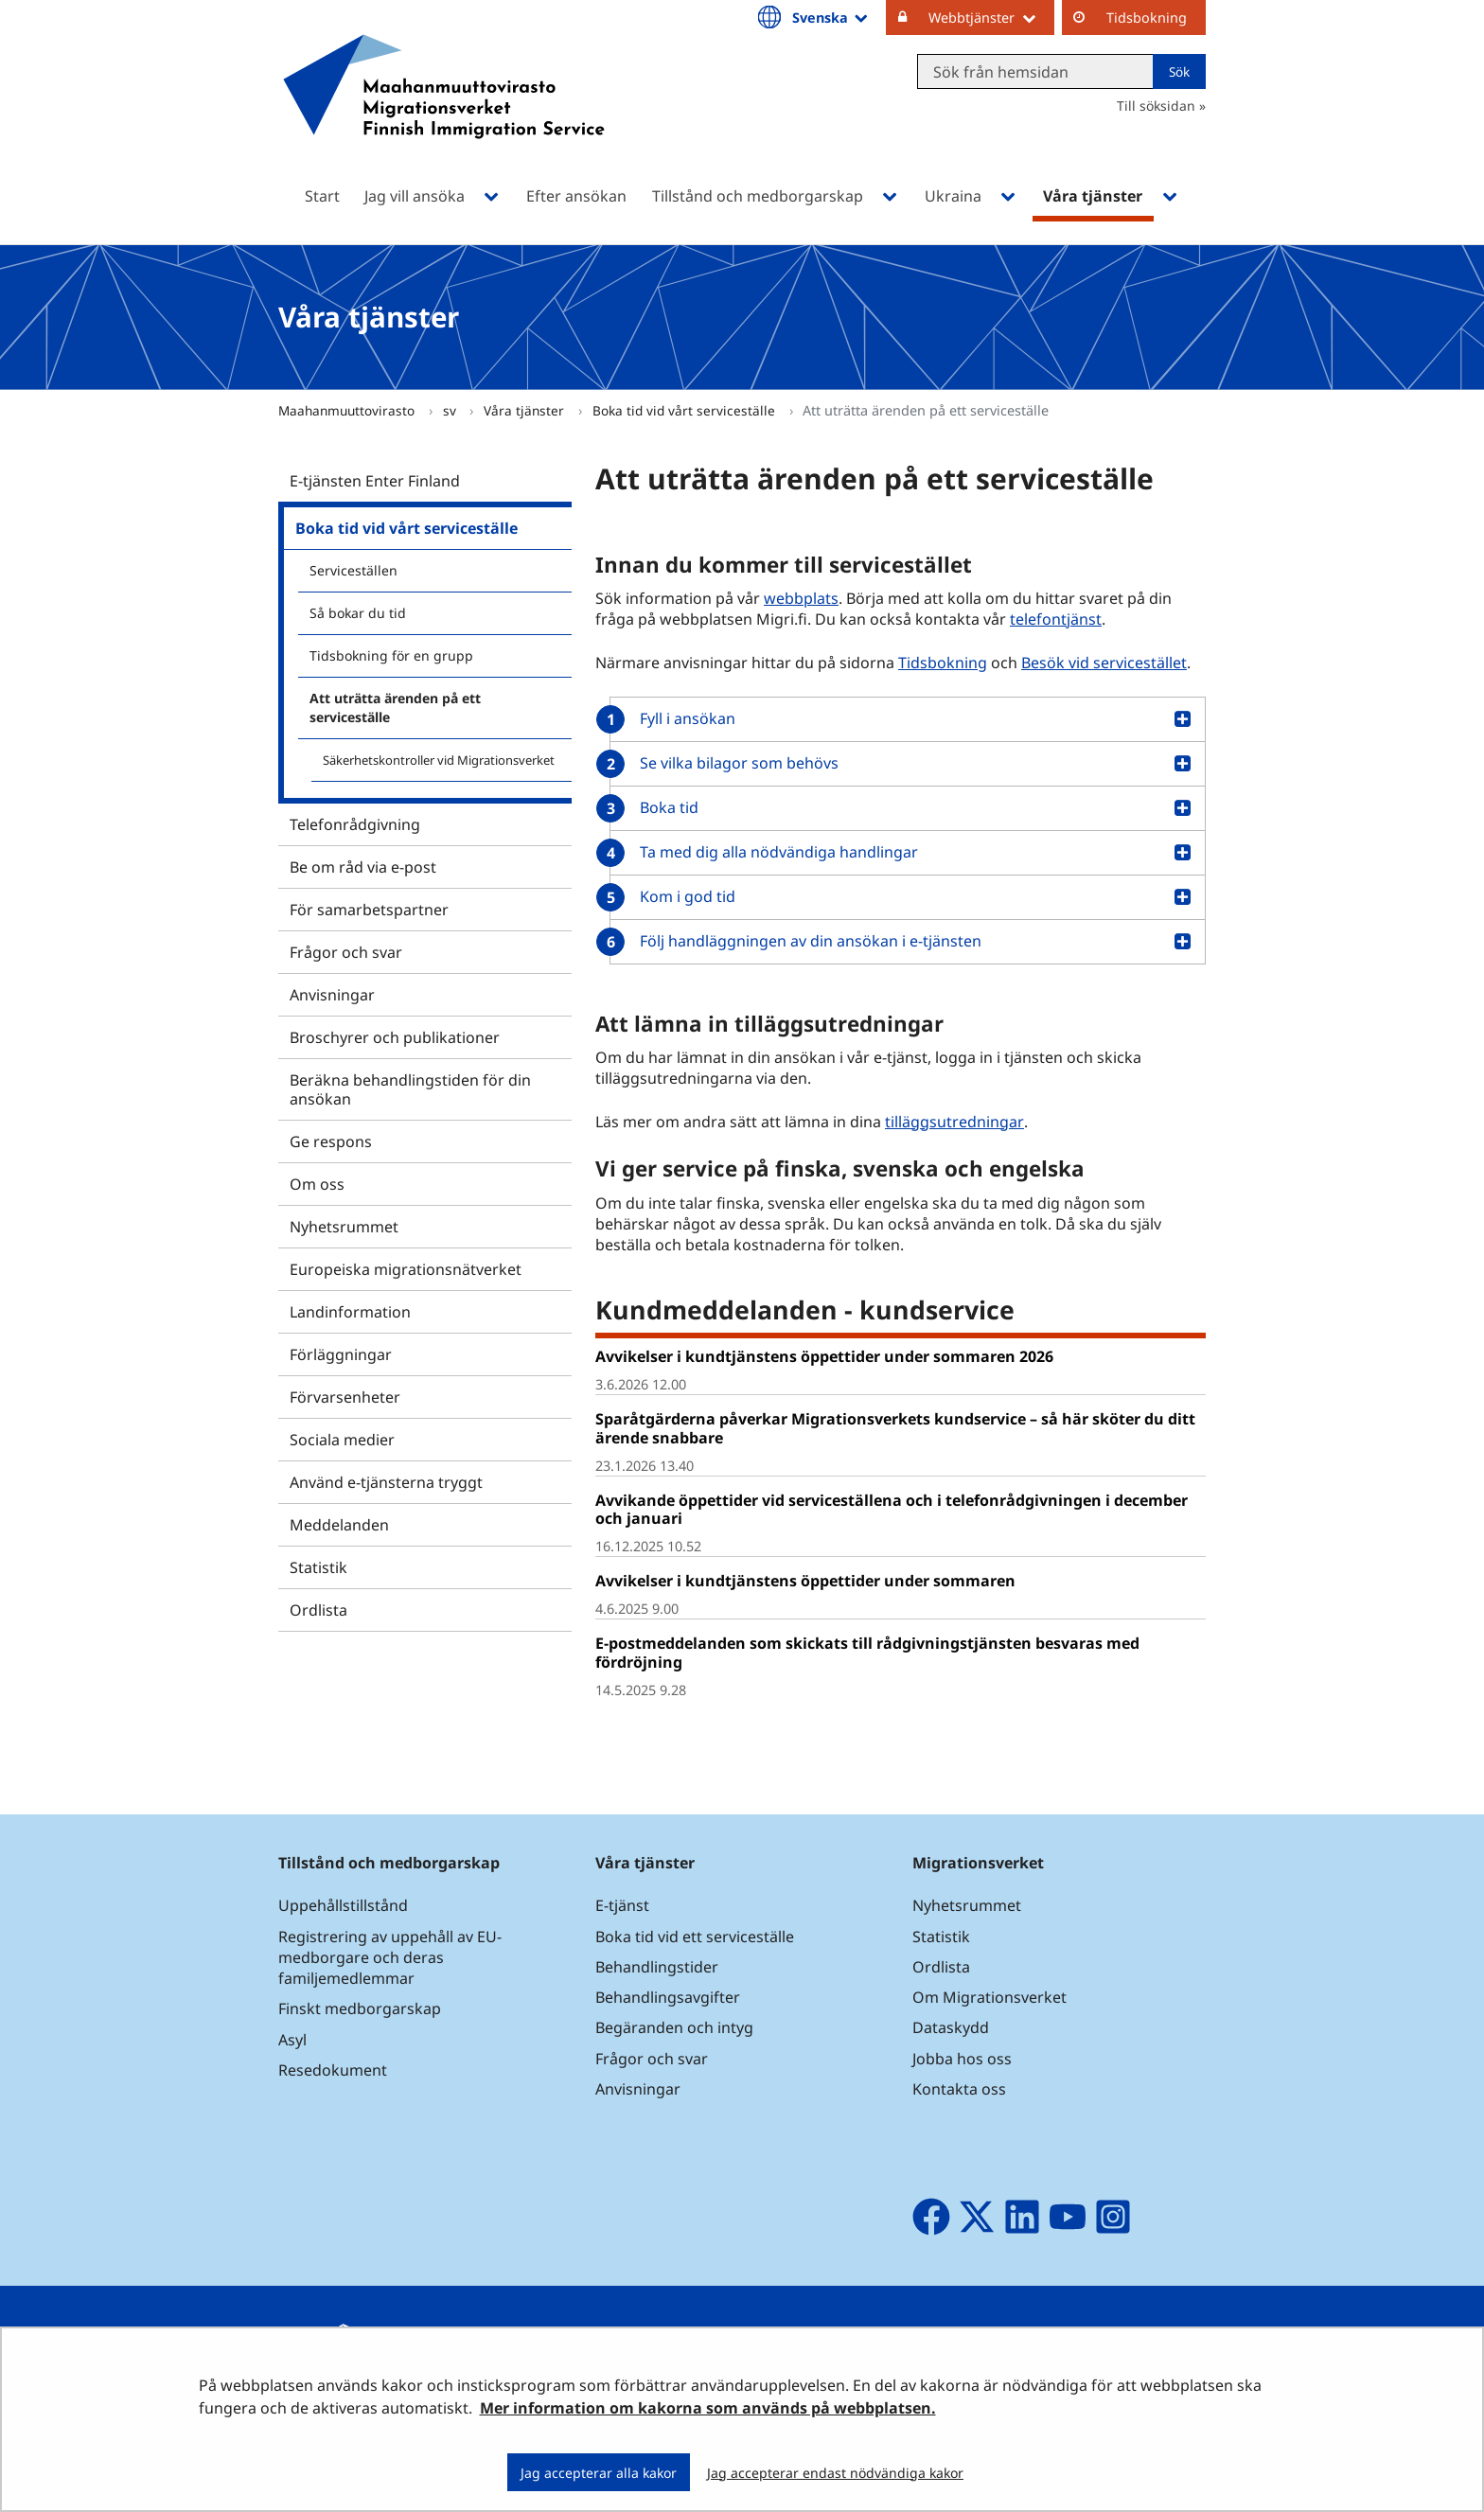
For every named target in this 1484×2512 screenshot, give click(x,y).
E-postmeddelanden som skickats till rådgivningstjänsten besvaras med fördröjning (867, 1652)
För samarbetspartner (369, 909)
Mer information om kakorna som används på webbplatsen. (708, 2407)
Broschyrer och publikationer (395, 1037)
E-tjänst (622, 1905)
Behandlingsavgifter (667, 1997)
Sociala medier (342, 1439)
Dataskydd (950, 2027)
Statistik (318, 1567)
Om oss (317, 1184)
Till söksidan (1156, 106)
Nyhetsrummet (344, 1226)
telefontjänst (1056, 619)
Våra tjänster (526, 410)
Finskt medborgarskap (359, 2008)
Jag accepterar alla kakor (599, 2473)
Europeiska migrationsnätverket (405, 1269)
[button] (900, 719)
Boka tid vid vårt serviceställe (685, 410)
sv (451, 410)
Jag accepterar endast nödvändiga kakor (835, 2473)
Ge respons (331, 1141)
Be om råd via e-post (363, 867)
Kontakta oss (959, 2089)
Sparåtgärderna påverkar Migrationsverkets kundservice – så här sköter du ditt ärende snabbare (895, 1427)
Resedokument (332, 2070)
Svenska (831, 17)
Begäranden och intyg (674, 2027)
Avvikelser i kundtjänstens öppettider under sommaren (805, 1580)
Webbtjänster (991, 17)
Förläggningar (341, 1354)
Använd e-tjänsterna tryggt (386, 1482)
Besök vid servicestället (1104, 662)
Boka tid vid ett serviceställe (694, 1936)
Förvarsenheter (345, 1397)
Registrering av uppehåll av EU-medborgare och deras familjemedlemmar (390, 1957)
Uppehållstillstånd (343, 1905)
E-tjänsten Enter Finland (375, 480)
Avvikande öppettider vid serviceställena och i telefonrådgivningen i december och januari (891, 1509)
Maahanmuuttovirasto (348, 410)
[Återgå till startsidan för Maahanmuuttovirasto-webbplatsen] (444, 111)
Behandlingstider (656, 1966)
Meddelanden (339, 1524)
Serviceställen (353, 570)
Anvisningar (332, 994)
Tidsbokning (1146, 18)
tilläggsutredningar (954, 1121)
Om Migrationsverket (989, 1997)
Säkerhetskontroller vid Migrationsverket (439, 760)
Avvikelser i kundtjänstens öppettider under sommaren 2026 (824, 1356)
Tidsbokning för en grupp (391, 655)
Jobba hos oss (962, 2058)
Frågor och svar (346, 952)
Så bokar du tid (357, 613)
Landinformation (350, 1311)
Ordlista (318, 1610)
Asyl (292, 2039)
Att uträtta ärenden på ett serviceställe (395, 707)
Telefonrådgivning (355, 824)
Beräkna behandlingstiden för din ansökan (410, 1089)
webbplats (801, 598)
